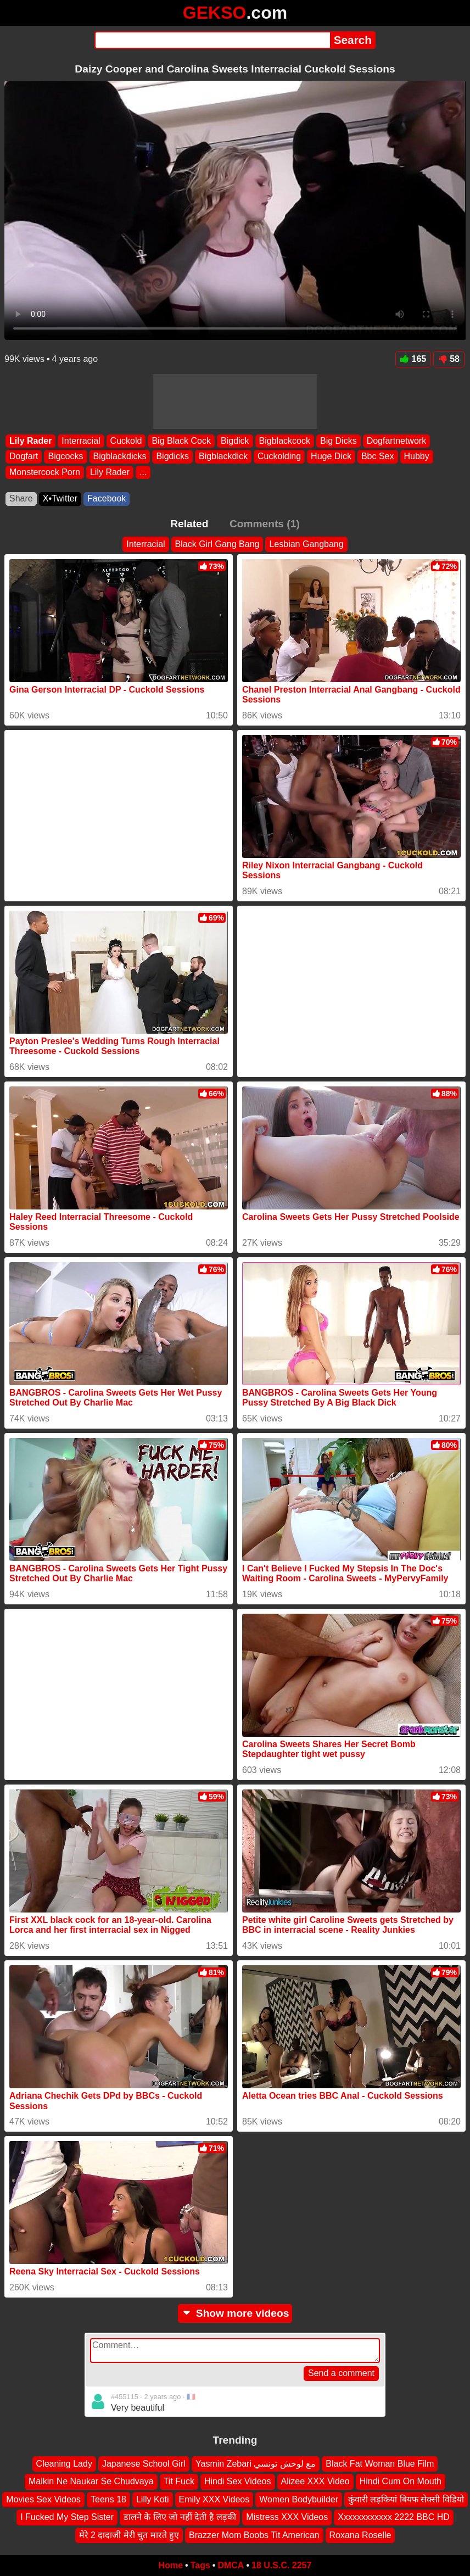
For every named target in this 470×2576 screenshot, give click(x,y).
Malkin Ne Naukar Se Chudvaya (91, 2481)
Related (189, 523)
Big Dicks (338, 440)
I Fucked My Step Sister (67, 2517)
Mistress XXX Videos (287, 2517)
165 (413, 359)
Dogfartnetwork (397, 440)
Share (21, 498)
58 (449, 359)
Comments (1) (265, 523)
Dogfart (23, 456)
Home (171, 2565)
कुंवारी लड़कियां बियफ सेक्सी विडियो (406, 2498)
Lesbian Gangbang (306, 544)
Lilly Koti (152, 2498)
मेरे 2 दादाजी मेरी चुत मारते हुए (129, 2534)
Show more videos (235, 2313)
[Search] (212, 40)
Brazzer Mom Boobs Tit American (254, 2534)
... (143, 472)
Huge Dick (331, 456)
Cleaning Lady (64, 2463)
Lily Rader (30, 440)
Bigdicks (172, 456)
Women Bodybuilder (298, 2498)
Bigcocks (65, 456)
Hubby (416, 456)
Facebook (106, 498)
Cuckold (126, 440)
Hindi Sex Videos (237, 2481)
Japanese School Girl (144, 2463)
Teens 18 (108, 2498)
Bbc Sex (377, 456)
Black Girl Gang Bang (217, 544)
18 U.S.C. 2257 (281, 2565)
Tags (200, 2565)
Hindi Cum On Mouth (400, 2481)
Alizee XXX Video (315, 2481)
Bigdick (235, 440)
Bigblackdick (223, 456)
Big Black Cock (181, 440)
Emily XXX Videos (214, 2498)
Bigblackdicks (120, 456)
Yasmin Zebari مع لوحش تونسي (255, 2463)
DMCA (230, 2565)
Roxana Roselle (360, 2534)
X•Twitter (60, 498)
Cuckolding (279, 456)
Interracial (80, 440)
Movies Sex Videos (43, 2498)
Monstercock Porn (44, 472)
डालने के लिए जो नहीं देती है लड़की (180, 2517)
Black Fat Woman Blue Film (380, 2463)
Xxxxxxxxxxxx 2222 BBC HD (394, 2517)
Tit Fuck (179, 2481)
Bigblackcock (284, 440)
